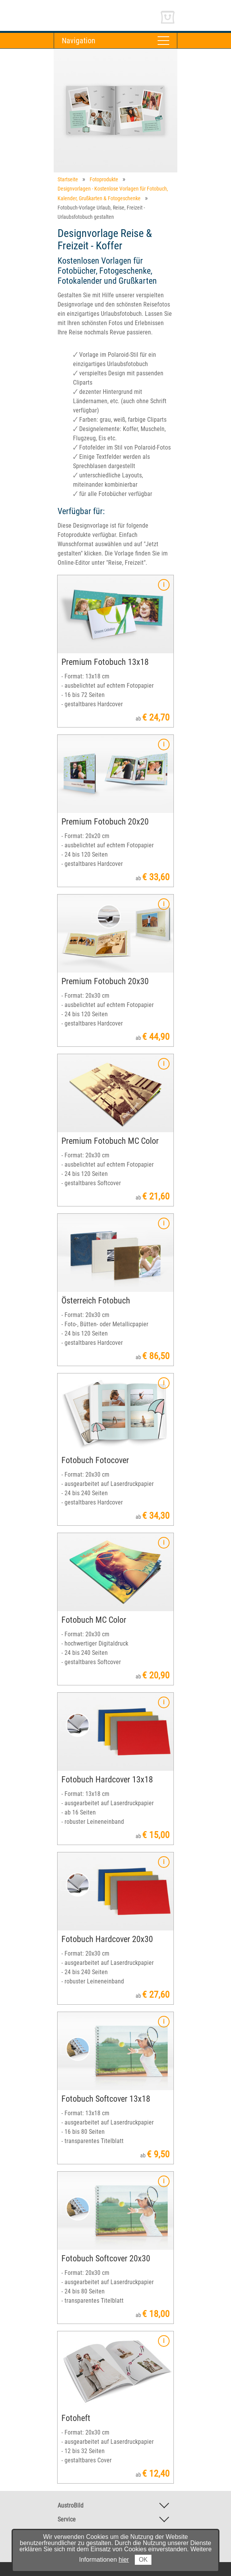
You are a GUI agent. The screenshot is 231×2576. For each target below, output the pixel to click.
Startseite (68, 179)
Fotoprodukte (104, 179)
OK (143, 2559)
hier (124, 2559)
